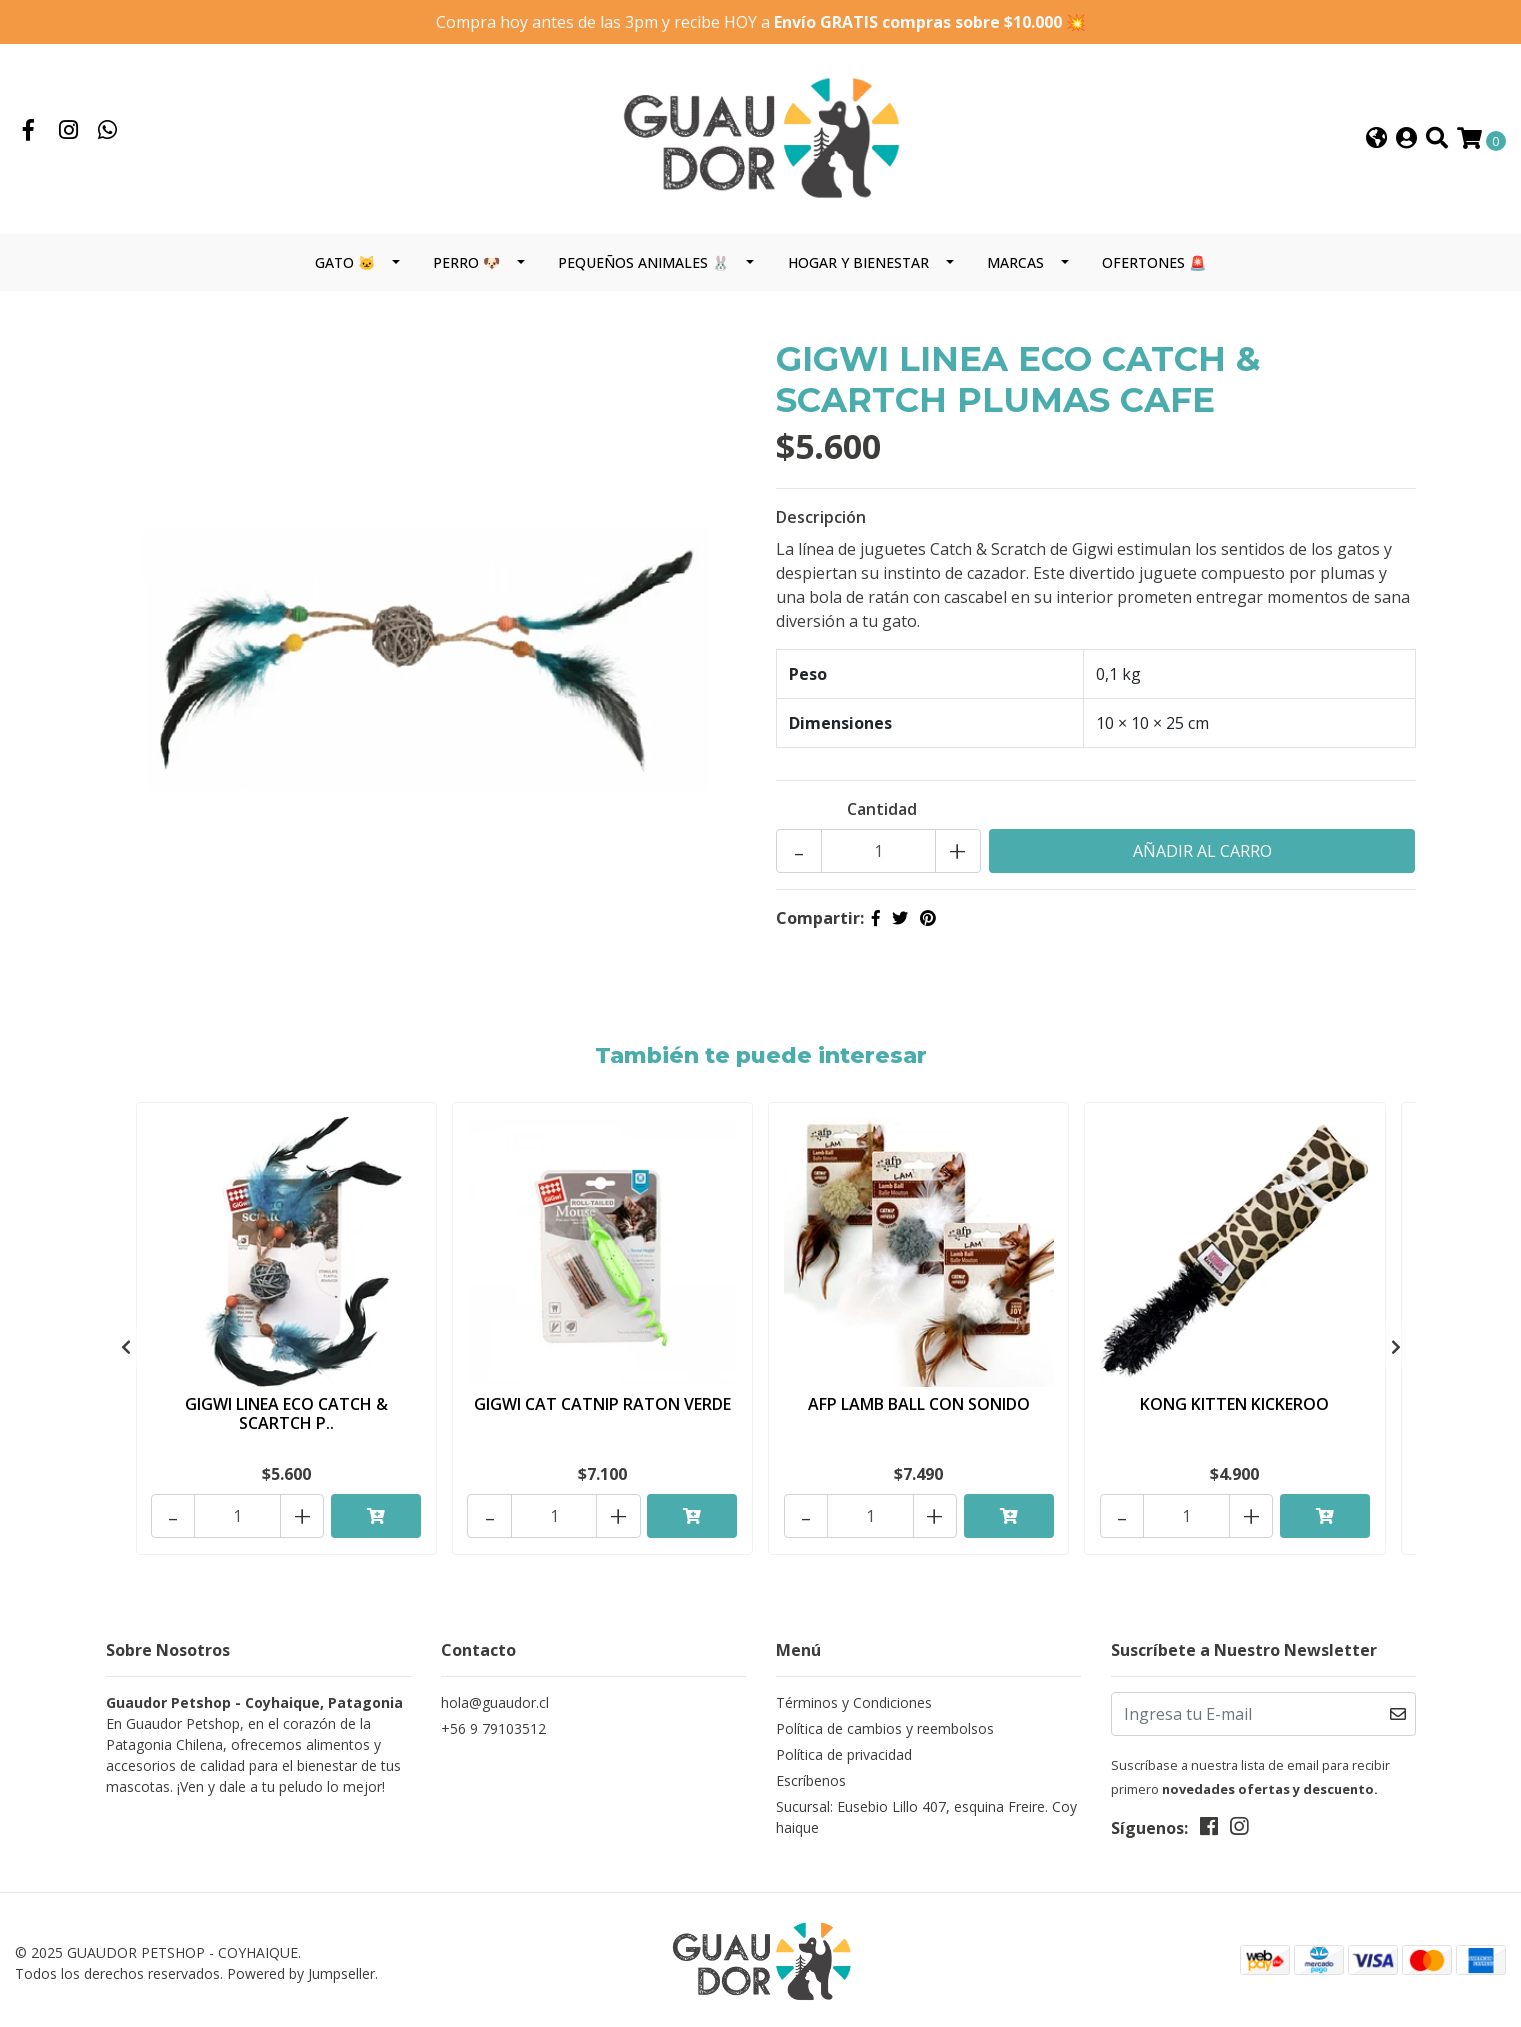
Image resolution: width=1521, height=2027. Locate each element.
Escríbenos (811, 1775)
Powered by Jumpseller (301, 1968)
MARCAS (1015, 264)
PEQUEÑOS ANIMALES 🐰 (643, 264)
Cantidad (882, 811)
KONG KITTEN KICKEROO (1234, 1405)
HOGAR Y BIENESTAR (858, 264)
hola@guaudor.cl (495, 1697)
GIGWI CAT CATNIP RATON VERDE (602, 1405)
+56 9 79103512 (493, 1723)
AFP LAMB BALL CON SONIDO (919, 1405)
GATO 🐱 (345, 264)
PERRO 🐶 (466, 264)
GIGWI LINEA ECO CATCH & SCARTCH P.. (286, 1414)
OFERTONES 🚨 (1154, 264)
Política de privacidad (844, 1749)
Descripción (821, 519)
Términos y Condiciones (854, 1697)
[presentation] (126, 1347)
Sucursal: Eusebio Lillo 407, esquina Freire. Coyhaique (926, 1812)
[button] (1376, 140)
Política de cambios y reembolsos (885, 1723)
